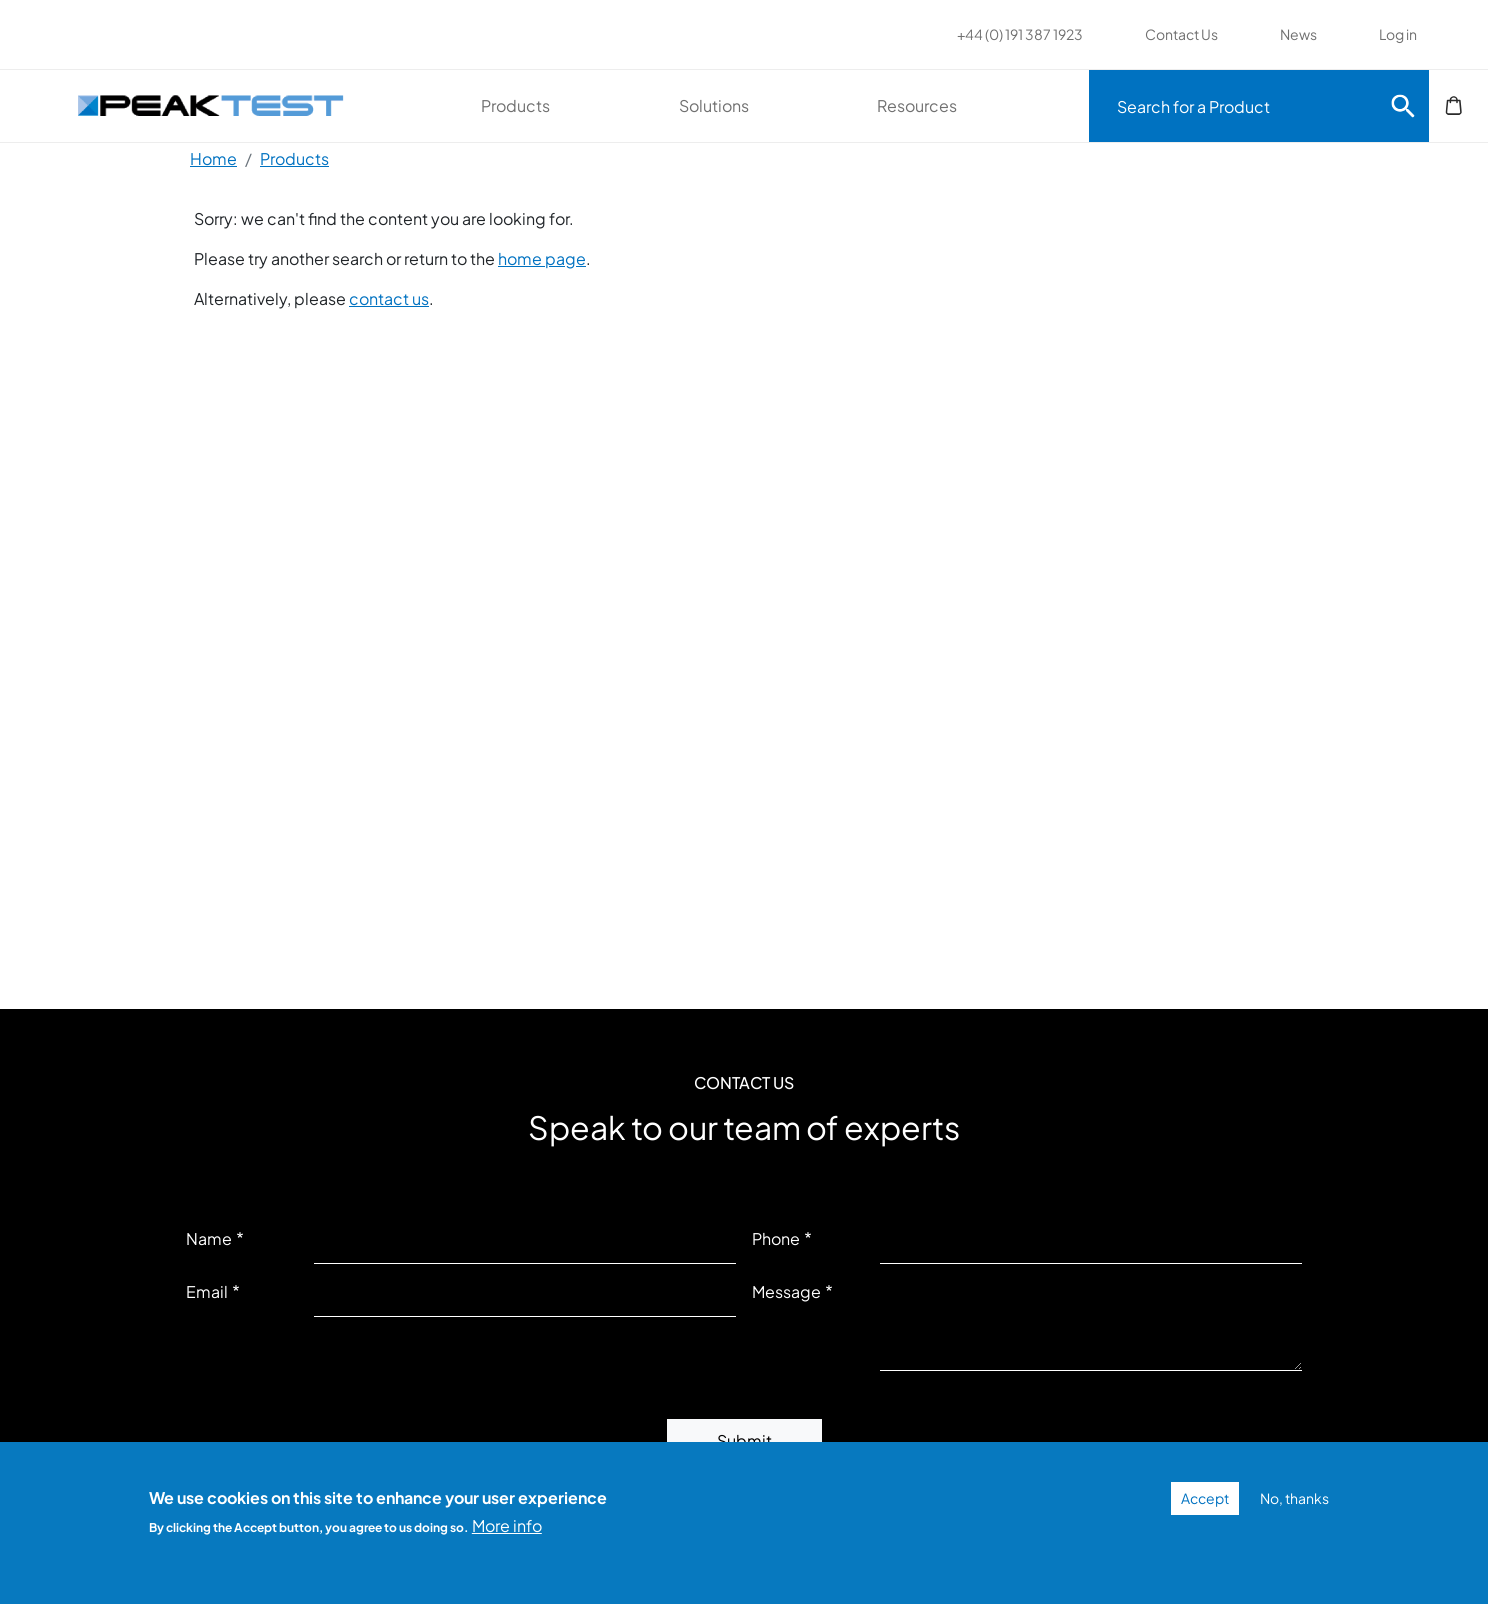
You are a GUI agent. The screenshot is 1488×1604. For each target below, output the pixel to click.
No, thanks (1294, 1498)
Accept (1205, 1498)
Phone (776, 1238)
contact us (389, 298)
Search (1403, 106)
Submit (744, 1440)
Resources (917, 105)
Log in (1398, 34)
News (1298, 34)
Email (207, 1291)
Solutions (714, 105)
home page (542, 258)
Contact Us (1181, 34)
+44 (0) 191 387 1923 (1020, 34)
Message (786, 1291)
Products (515, 105)
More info (507, 1525)
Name (209, 1238)
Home (213, 158)
